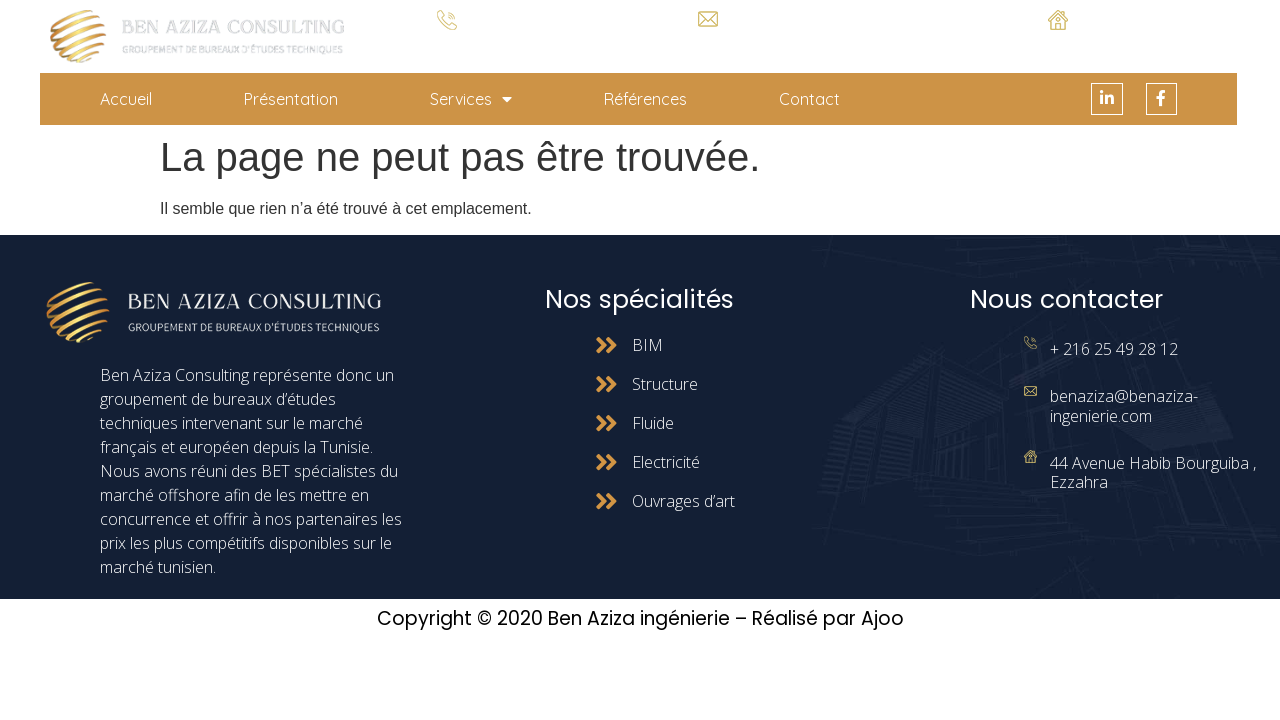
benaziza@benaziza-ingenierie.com (1124, 406)
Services (471, 99)
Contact (809, 99)
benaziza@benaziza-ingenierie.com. (708, 42)
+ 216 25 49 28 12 (447, 45)
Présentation (291, 99)
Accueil (126, 99)
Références (645, 99)
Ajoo (882, 619)
